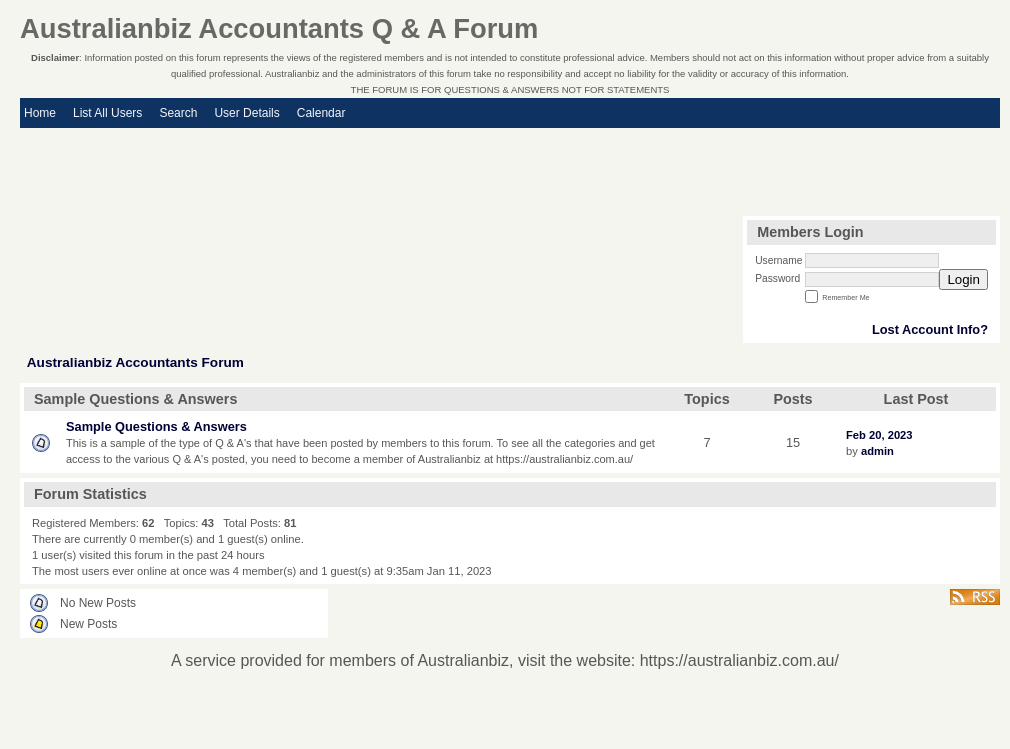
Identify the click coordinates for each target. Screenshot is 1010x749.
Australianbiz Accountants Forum (135, 362)
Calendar (321, 113)
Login (963, 279)
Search (178, 113)
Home (40, 113)
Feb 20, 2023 (879, 435)
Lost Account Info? (930, 329)
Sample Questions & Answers (156, 426)
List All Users (107, 113)
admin (877, 451)
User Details (246, 113)
